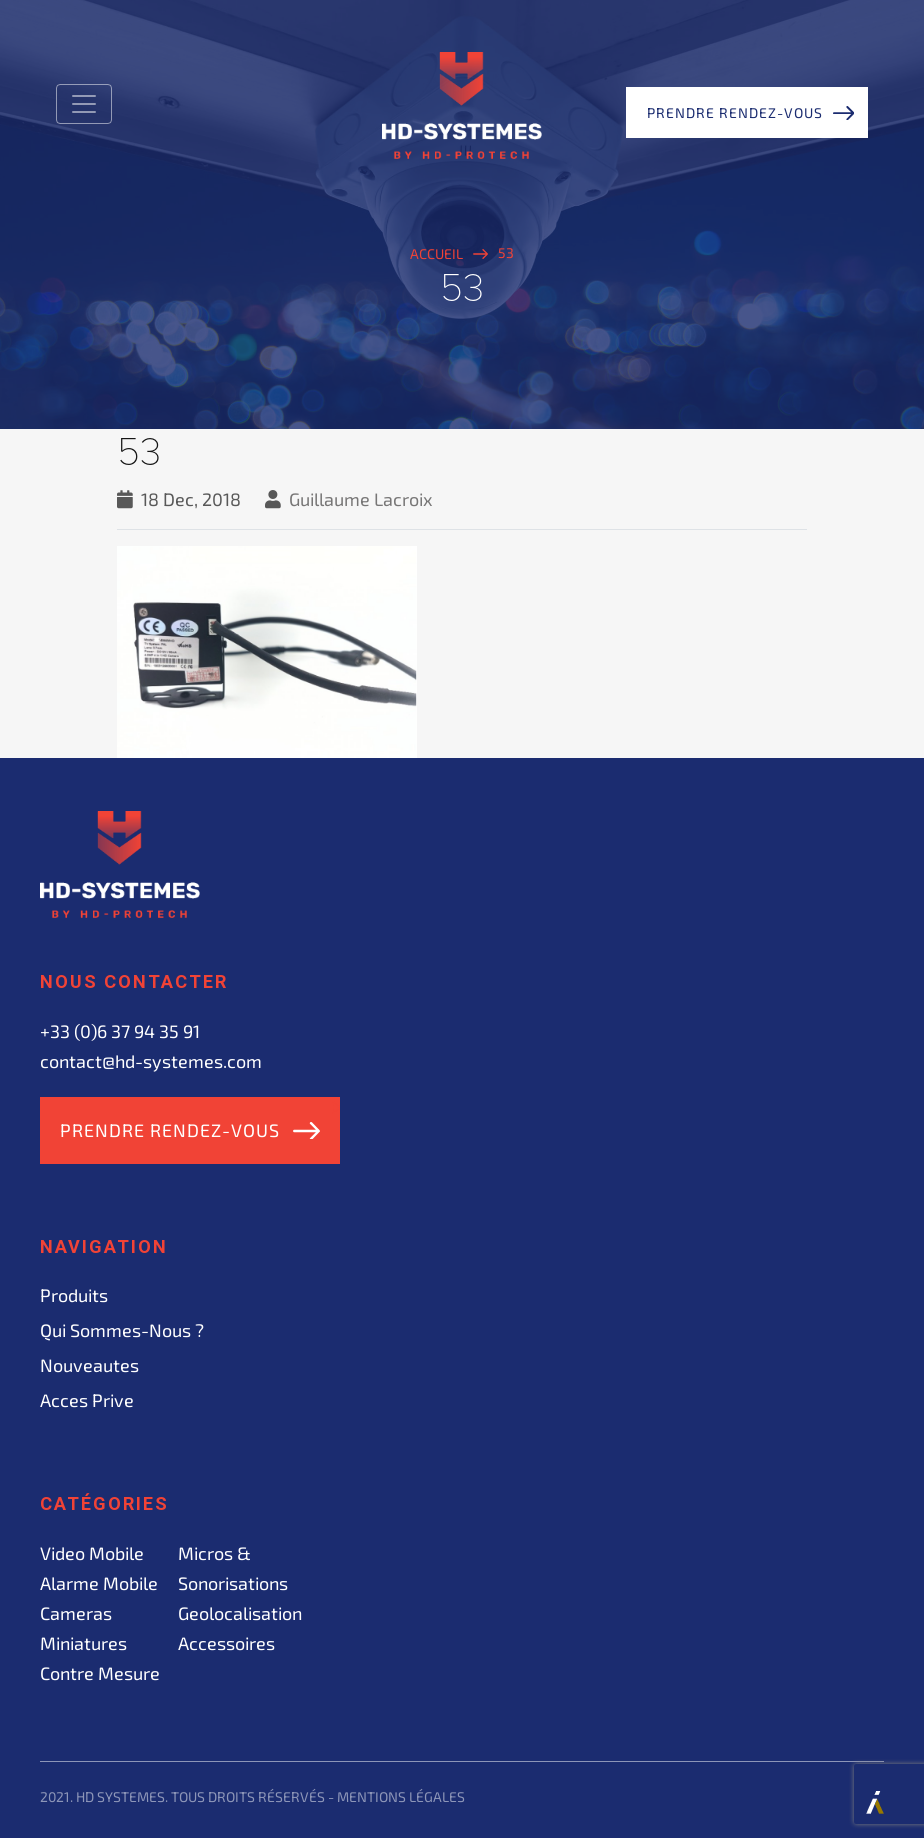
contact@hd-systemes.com (151, 1061)
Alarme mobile (99, 1583)
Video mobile (92, 1553)
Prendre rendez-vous (735, 112)
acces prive (87, 1400)
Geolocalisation (240, 1613)
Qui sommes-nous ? (122, 1330)
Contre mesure (100, 1673)
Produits (74, 1295)
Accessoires (226, 1643)
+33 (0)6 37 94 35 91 (120, 1031)
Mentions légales (401, 1796)
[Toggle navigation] (84, 104)
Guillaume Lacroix (361, 499)
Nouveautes (89, 1365)
